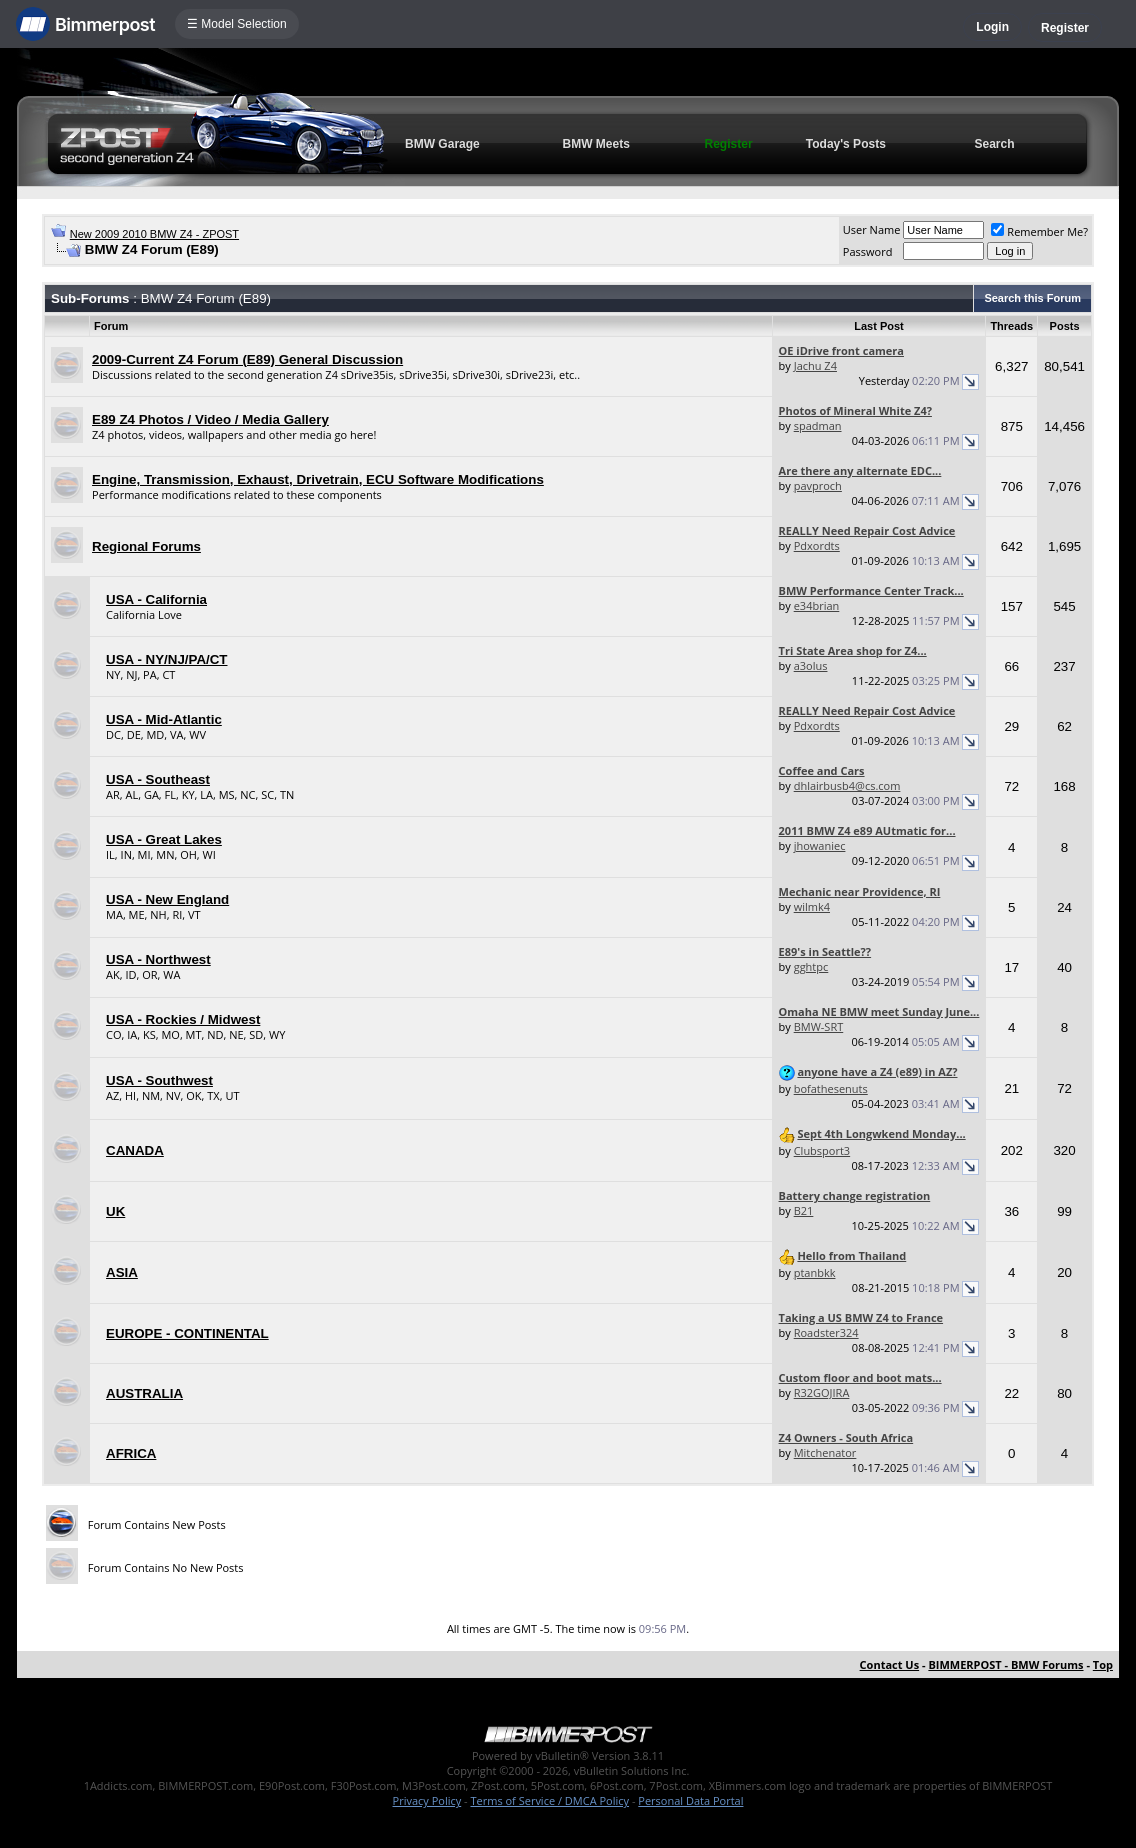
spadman (818, 425)
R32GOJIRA (822, 1392)
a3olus (811, 665)
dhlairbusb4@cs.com (847, 785)
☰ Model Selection (237, 24)
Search (995, 144)
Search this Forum (1032, 298)
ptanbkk (815, 1272)
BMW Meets (596, 144)
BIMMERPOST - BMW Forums (1005, 1664)
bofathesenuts (831, 1088)
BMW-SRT (819, 1026)
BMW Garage (442, 144)
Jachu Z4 (815, 365)
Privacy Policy (427, 1800)
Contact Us (890, 1664)
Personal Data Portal (690, 1800)
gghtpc (811, 966)
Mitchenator (825, 1452)
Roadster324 (826, 1332)
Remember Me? (1039, 231)
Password (868, 251)
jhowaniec (820, 845)
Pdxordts (817, 545)
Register (1065, 28)
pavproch (818, 485)
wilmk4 (812, 906)
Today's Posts (846, 144)
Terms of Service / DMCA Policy (549, 1800)
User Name (872, 229)
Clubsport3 (822, 1150)
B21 (804, 1210)
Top (1103, 1664)
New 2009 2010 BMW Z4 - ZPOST (154, 234)
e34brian (817, 605)
